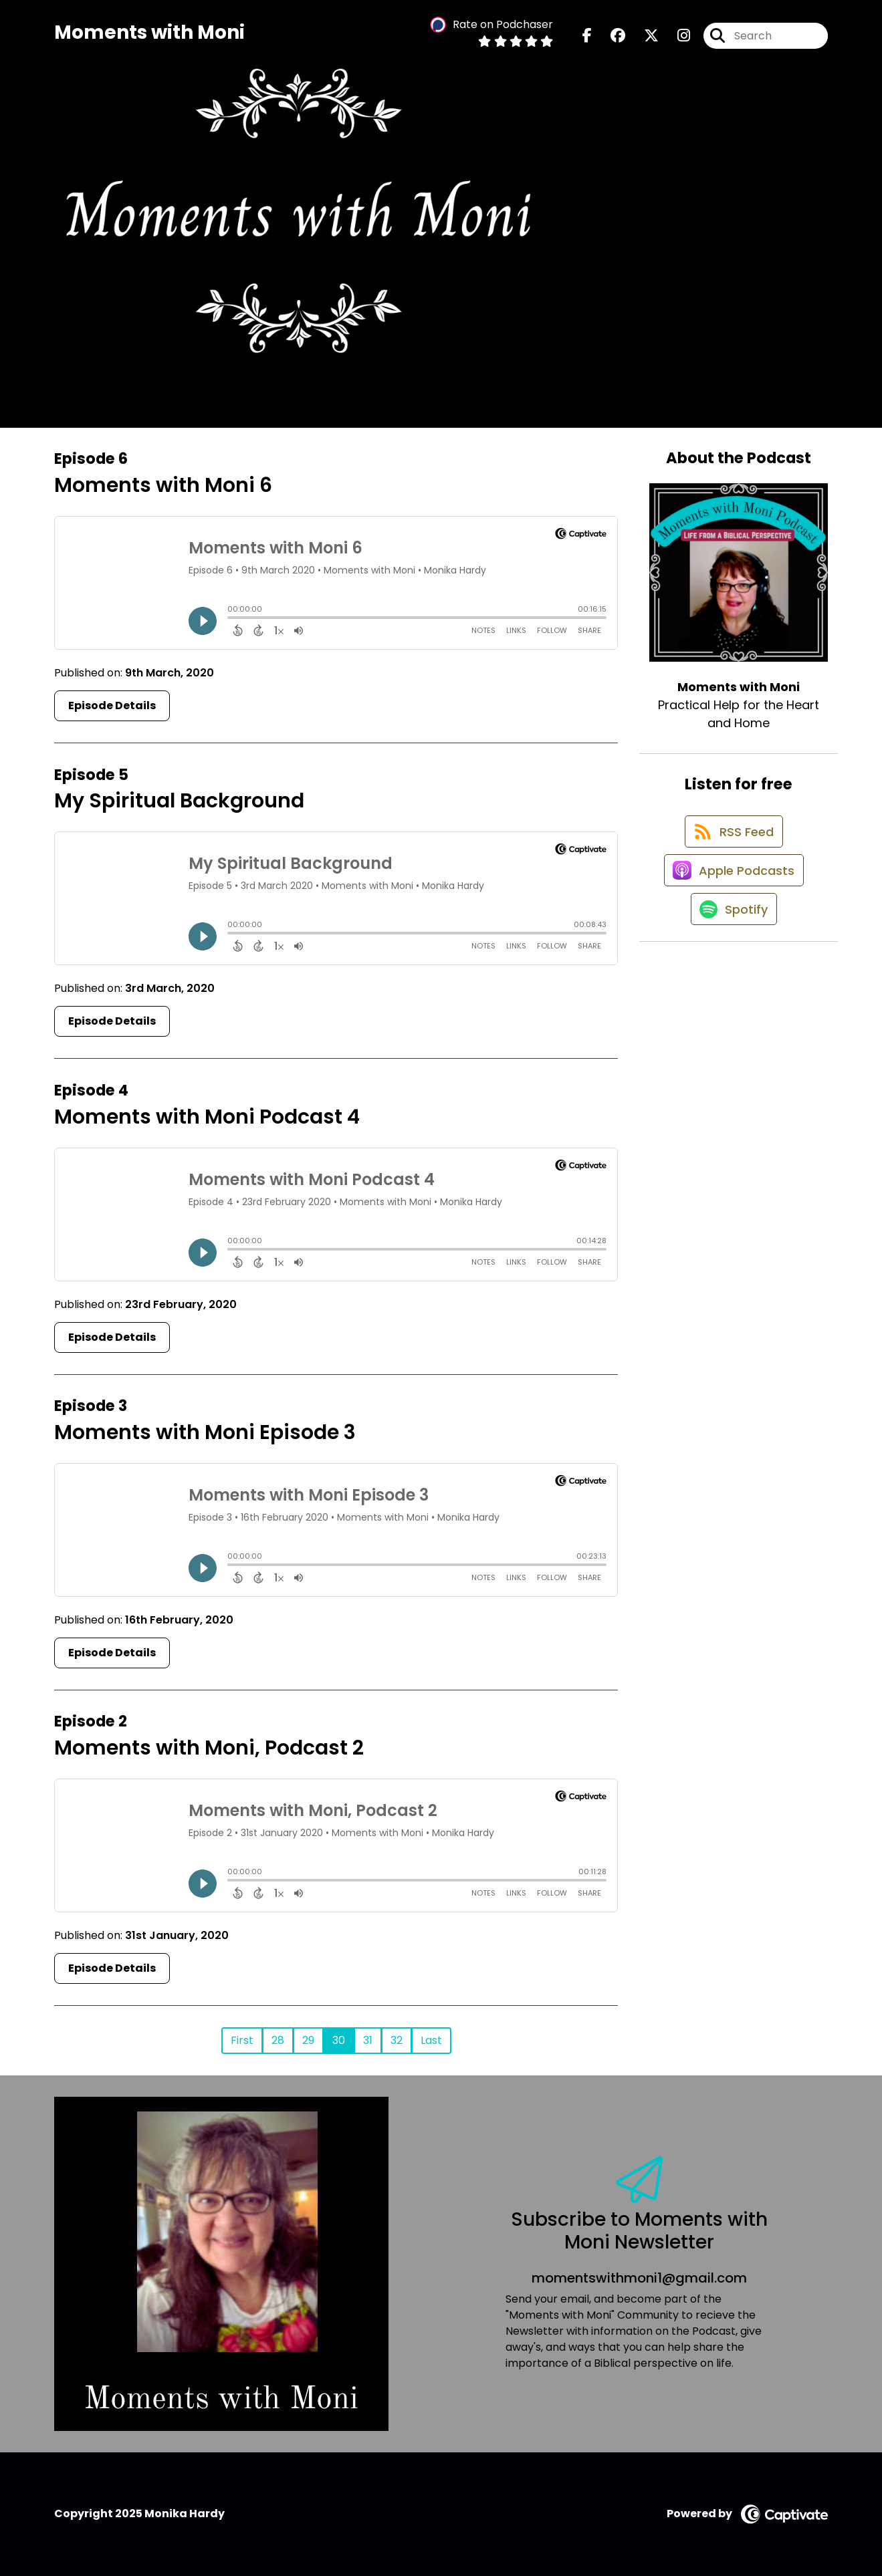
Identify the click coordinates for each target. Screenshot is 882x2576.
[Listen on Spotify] (732, 935)
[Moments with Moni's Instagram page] (675, 39)
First (242, 2040)
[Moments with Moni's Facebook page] (587, 39)
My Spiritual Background (179, 801)
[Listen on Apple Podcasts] (732, 887)
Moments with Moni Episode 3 (205, 1432)
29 (308, 2040)
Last (431, 2040)
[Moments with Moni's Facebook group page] (609, 39)
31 (367, 2040)
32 (397, 2040)
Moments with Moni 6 (163, 485)
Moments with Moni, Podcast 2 (209, 1748)
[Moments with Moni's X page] (643, 39)
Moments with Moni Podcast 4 (207, 1117)
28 (277, 2040)
